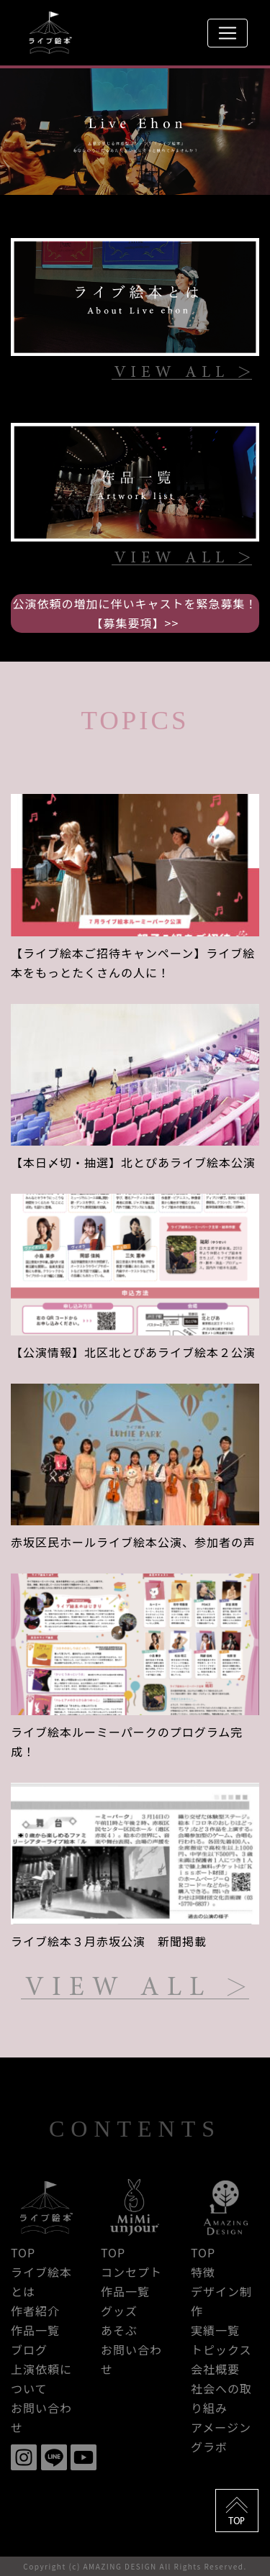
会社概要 (215, 2369)
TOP (23, 2252)
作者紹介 (35, 2310)
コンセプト (131, 2271)
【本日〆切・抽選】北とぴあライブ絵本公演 (133, 1162)
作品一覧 (35, 2330)
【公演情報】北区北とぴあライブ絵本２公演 (133, 1352)
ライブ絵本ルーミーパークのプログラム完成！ (127, 1741)
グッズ (119, 2310)
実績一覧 (215, 2330)
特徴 (203, 2271)
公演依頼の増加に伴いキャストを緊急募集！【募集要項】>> (134, 613)
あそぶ (119, 2330)
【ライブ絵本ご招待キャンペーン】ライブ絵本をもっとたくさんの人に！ (133, 962)
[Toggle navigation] (227, 33)
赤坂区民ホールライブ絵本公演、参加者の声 (133, 1541)
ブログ (29, 2349)
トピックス (221, 2349)
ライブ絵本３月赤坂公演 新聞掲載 (109, 1941)
